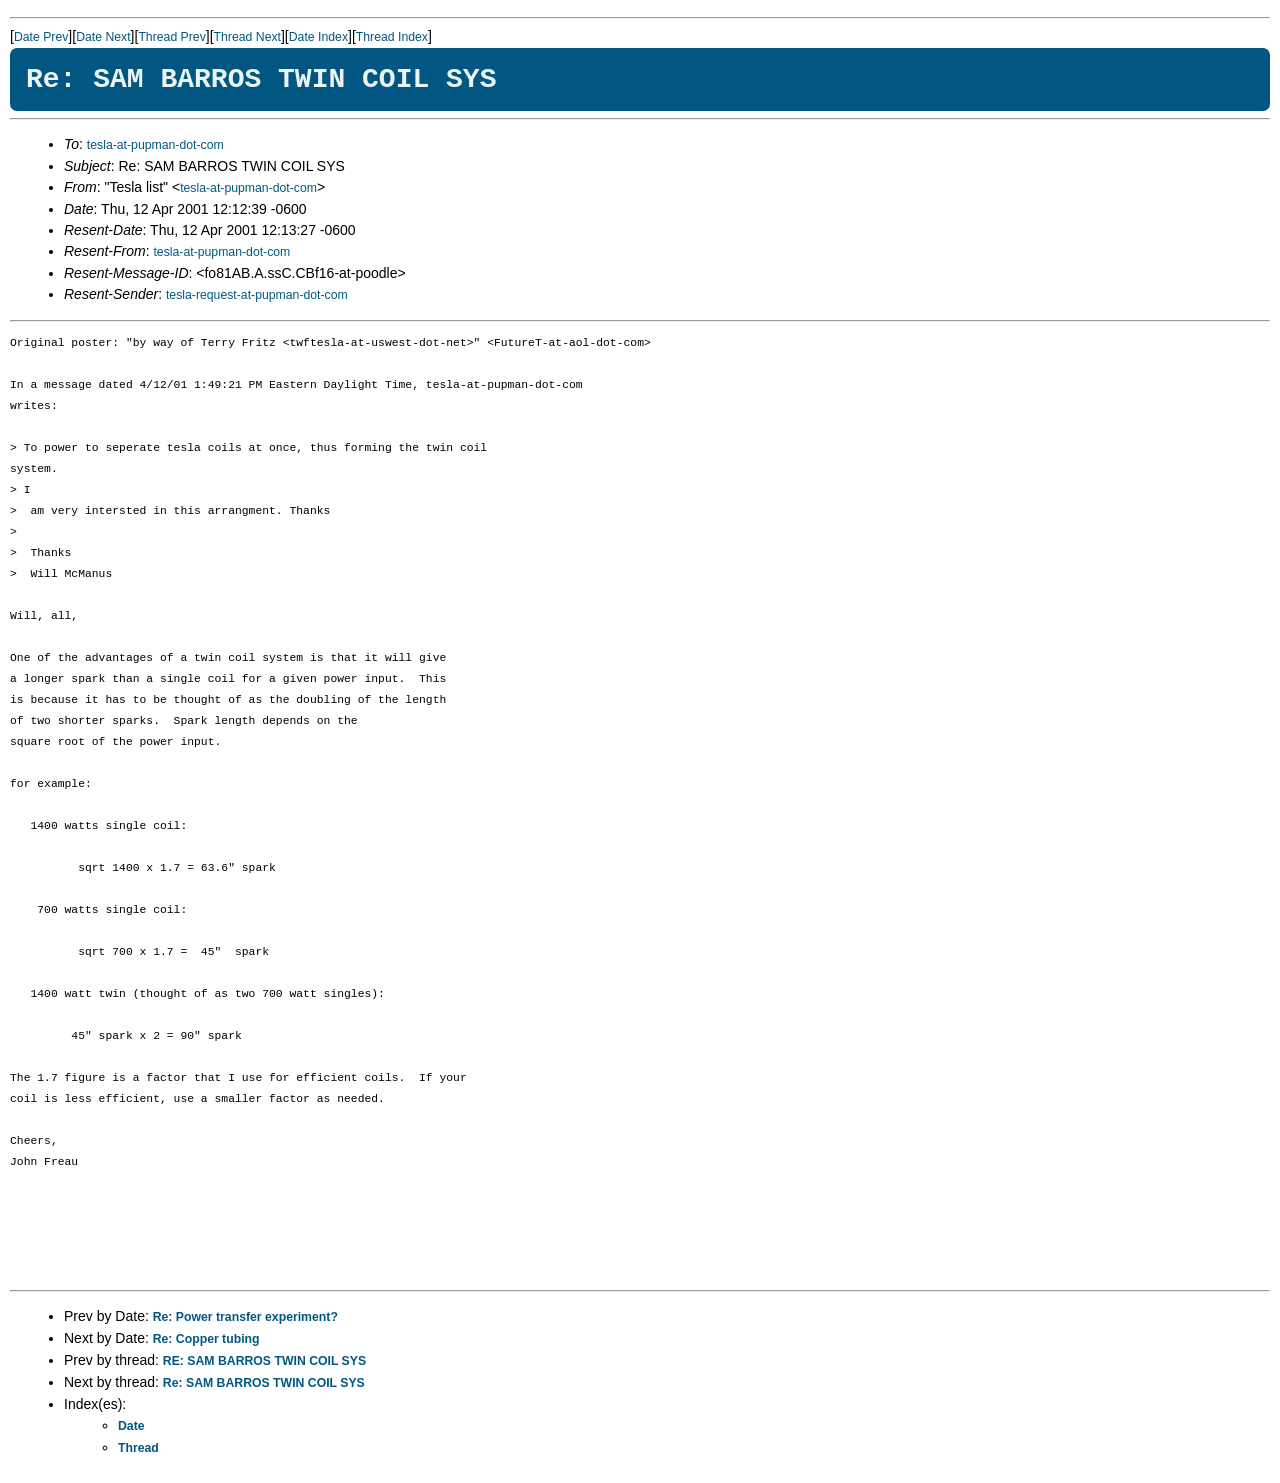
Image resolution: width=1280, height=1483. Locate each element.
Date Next (103, 37)
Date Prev (41, 37)
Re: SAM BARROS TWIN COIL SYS (264, 1383)
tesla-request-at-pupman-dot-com (257, 295)
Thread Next (247, 37)
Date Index (318, 37)
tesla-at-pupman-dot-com (155, 145)
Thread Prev (171, 37)
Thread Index (392, 37)
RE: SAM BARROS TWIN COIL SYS (264, 1361)
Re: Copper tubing (206, 1339)
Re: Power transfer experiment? (245, 1317)
